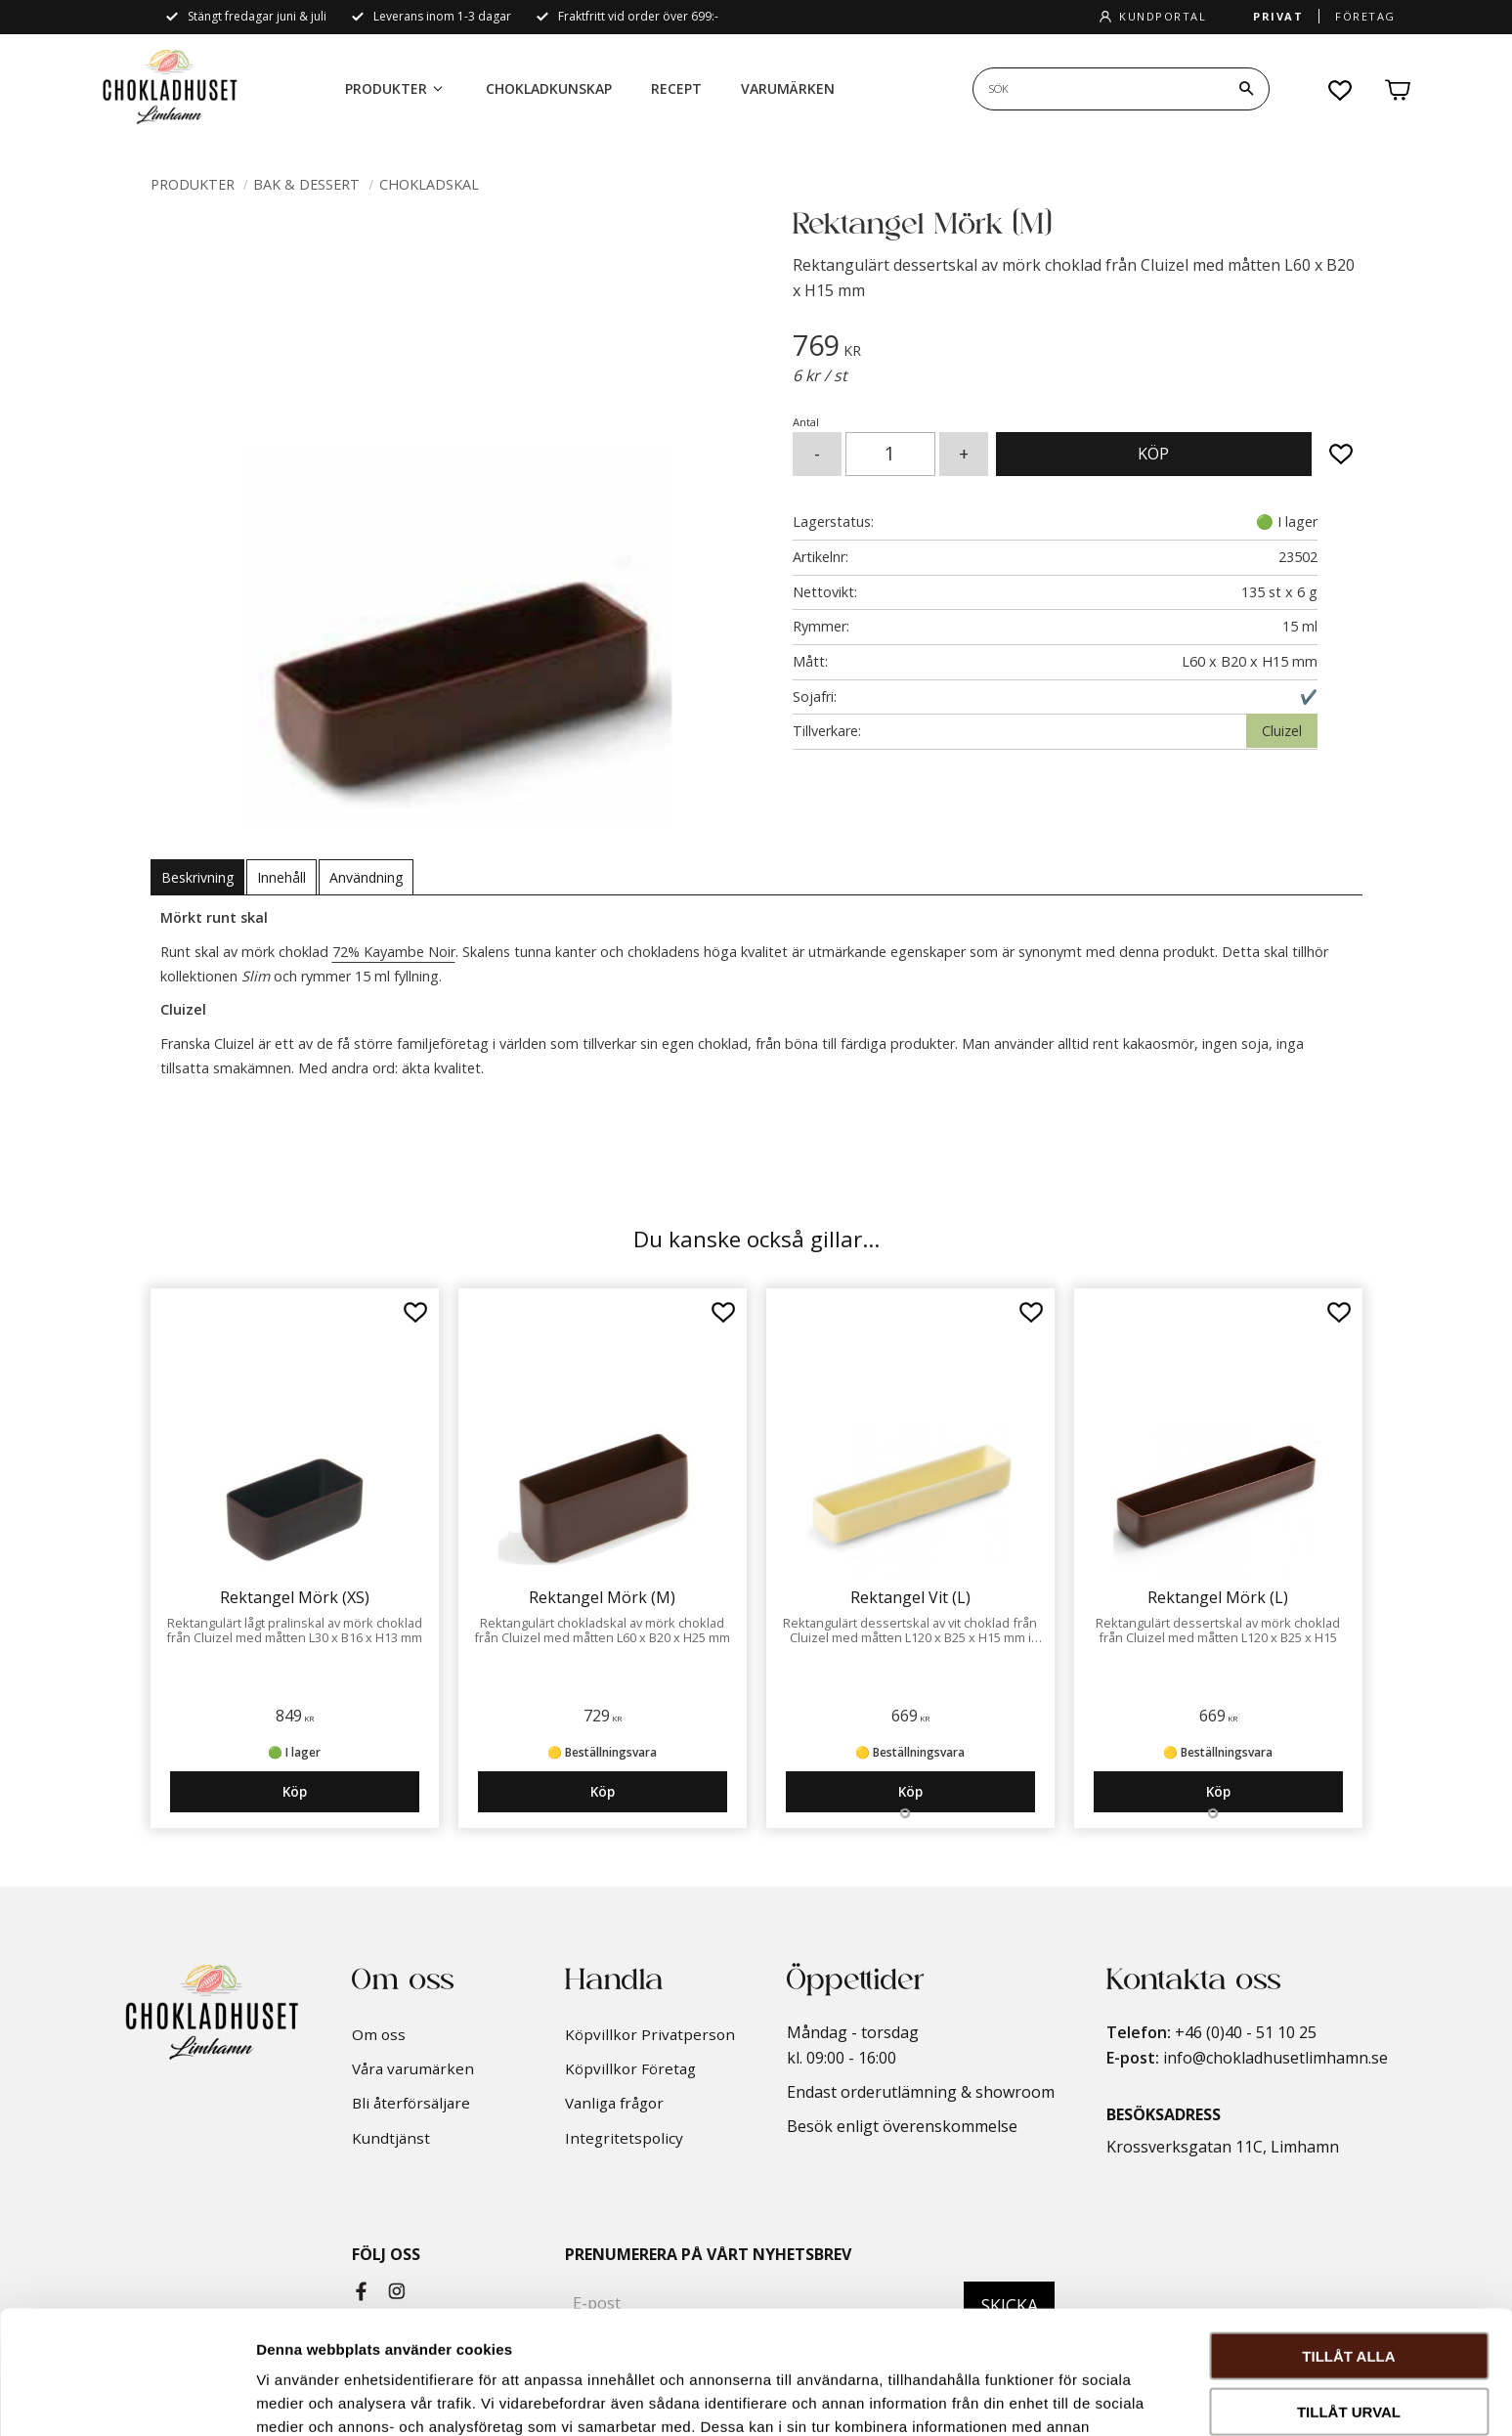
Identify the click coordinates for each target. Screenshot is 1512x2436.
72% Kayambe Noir (393, 951)
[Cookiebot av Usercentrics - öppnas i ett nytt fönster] (126, 2398)
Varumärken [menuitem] (788, 88)
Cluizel (1282, 730)
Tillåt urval (1349, 2295)
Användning (366, 877)
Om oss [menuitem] (379, 2034)
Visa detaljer (1061, 2397)
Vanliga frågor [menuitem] (614, 2102)
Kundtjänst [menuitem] (391, 2138)
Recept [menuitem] (676, 88)
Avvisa (1349, 2350)
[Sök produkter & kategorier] (1098, 88)
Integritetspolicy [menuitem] (624, 2138)
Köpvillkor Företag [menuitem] (630, 2068)
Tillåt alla (1348, 2240)
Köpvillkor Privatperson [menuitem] (650, 2034)
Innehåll (281, 877)
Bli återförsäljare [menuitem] (411, 2102)
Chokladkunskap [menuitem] (549, 88)
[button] (1341, 90)
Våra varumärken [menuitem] (413, 2068)
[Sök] (1246, 88)
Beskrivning (197, 877)
